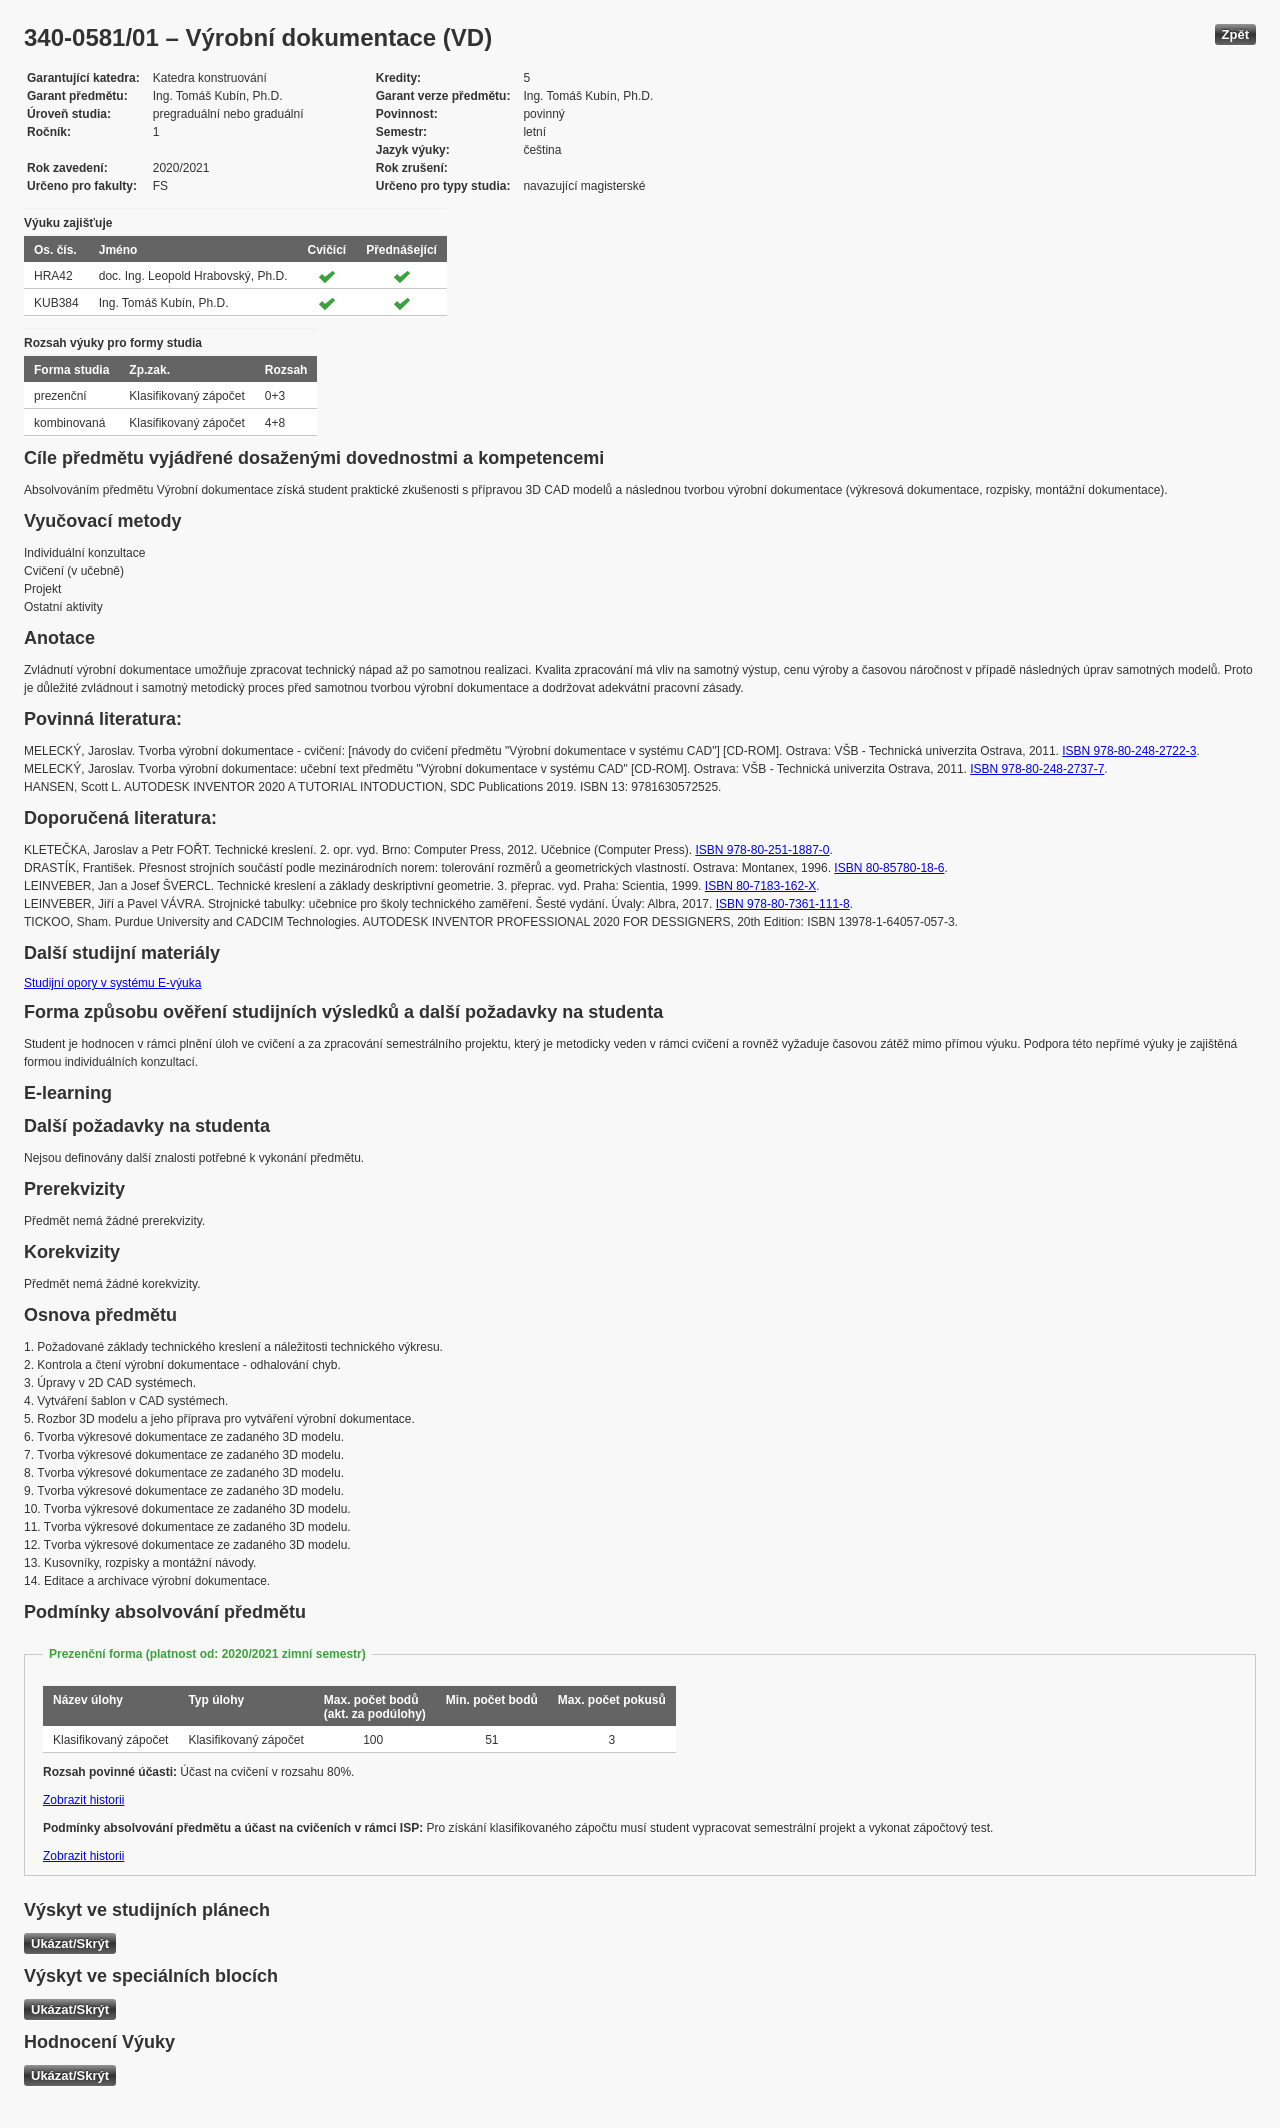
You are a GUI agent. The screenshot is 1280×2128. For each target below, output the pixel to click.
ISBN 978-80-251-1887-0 (762, 850)
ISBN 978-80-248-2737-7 (1037, 769)
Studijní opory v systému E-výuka (112, 983)
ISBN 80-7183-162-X (760, 886)
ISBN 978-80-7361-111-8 (783, 904)
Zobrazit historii (83, 1800)
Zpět (1235, 34)
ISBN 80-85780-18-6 (889, 868)
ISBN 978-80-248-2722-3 (1129, 751)
